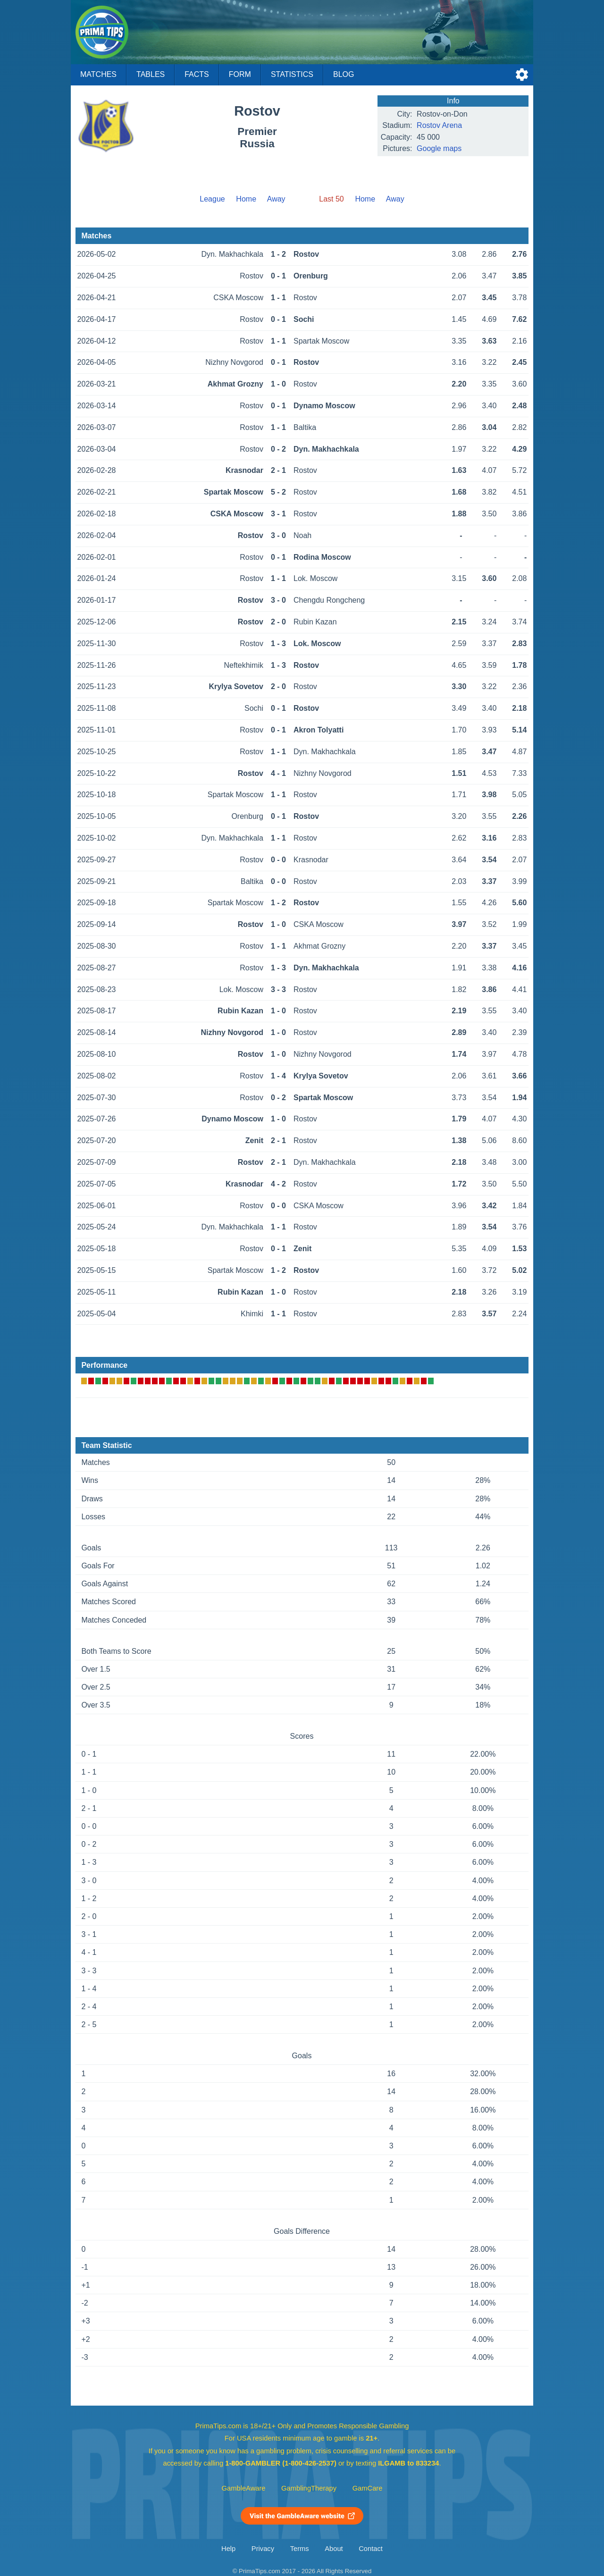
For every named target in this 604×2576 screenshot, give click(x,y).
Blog (343, 74)
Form (240, 74)
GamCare (367, 2488)
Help (228, 2548)
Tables (150, 74)
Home (246, 199)
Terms (299, 2548)
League (212, 199)
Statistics (292, 74)
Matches (98, 74)
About (334, 2548)
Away (276, 199)
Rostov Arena (439, 125)
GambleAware (244, 2488)
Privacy (263, 2548)
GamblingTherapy (308, 2488)
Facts (197, 74)
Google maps (439, 148)
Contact (371, 2548)
